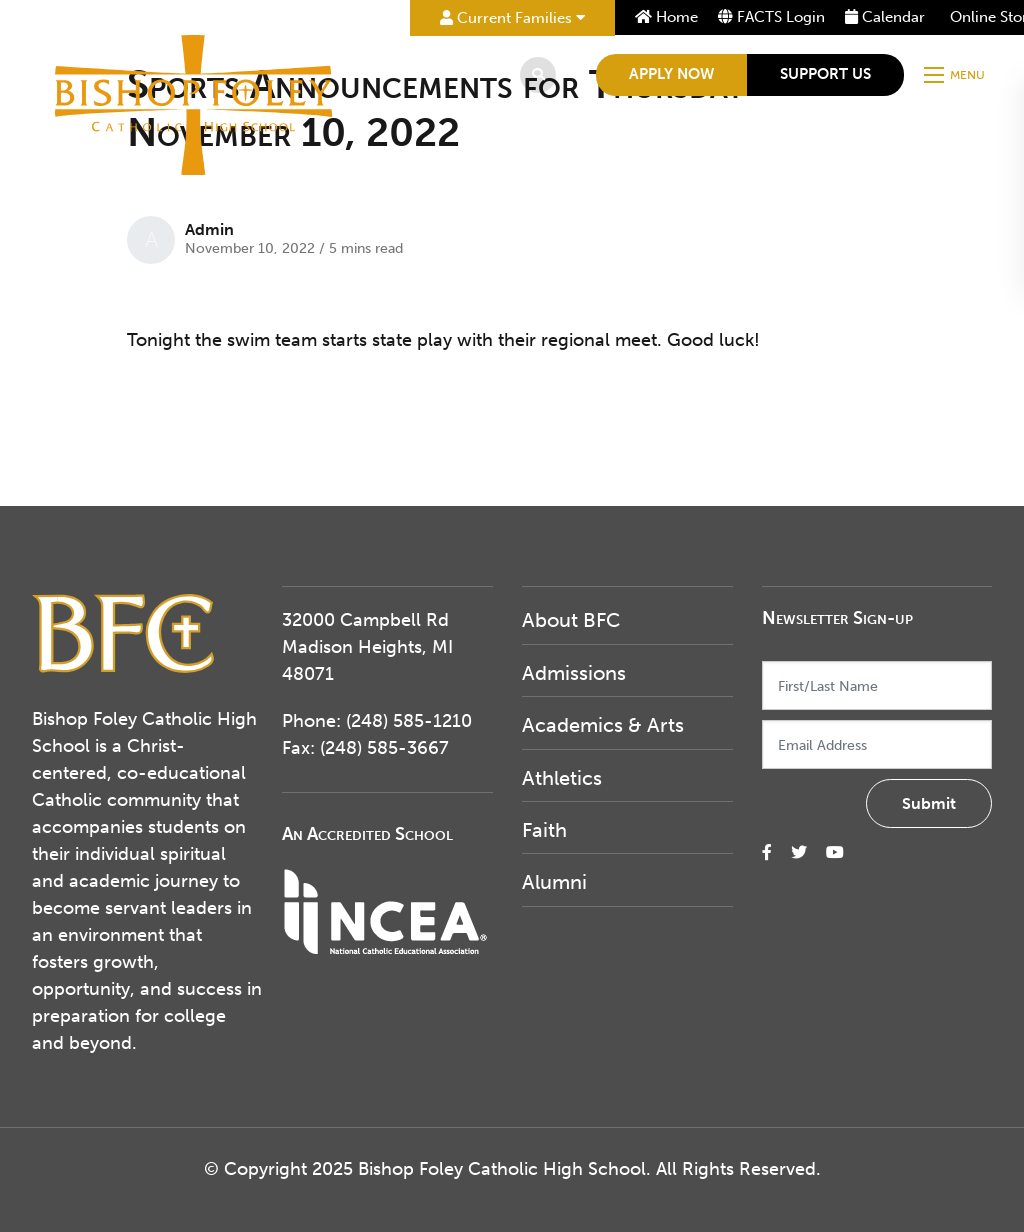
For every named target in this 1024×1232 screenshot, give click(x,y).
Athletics (562, 778)
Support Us (825, 74)
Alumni (554, 882)
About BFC (571, 620)
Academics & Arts (603, 725)
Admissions (574, 673)
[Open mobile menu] (956, 75)
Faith (544, 830)
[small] (767, 852)
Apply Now (671, 74)
